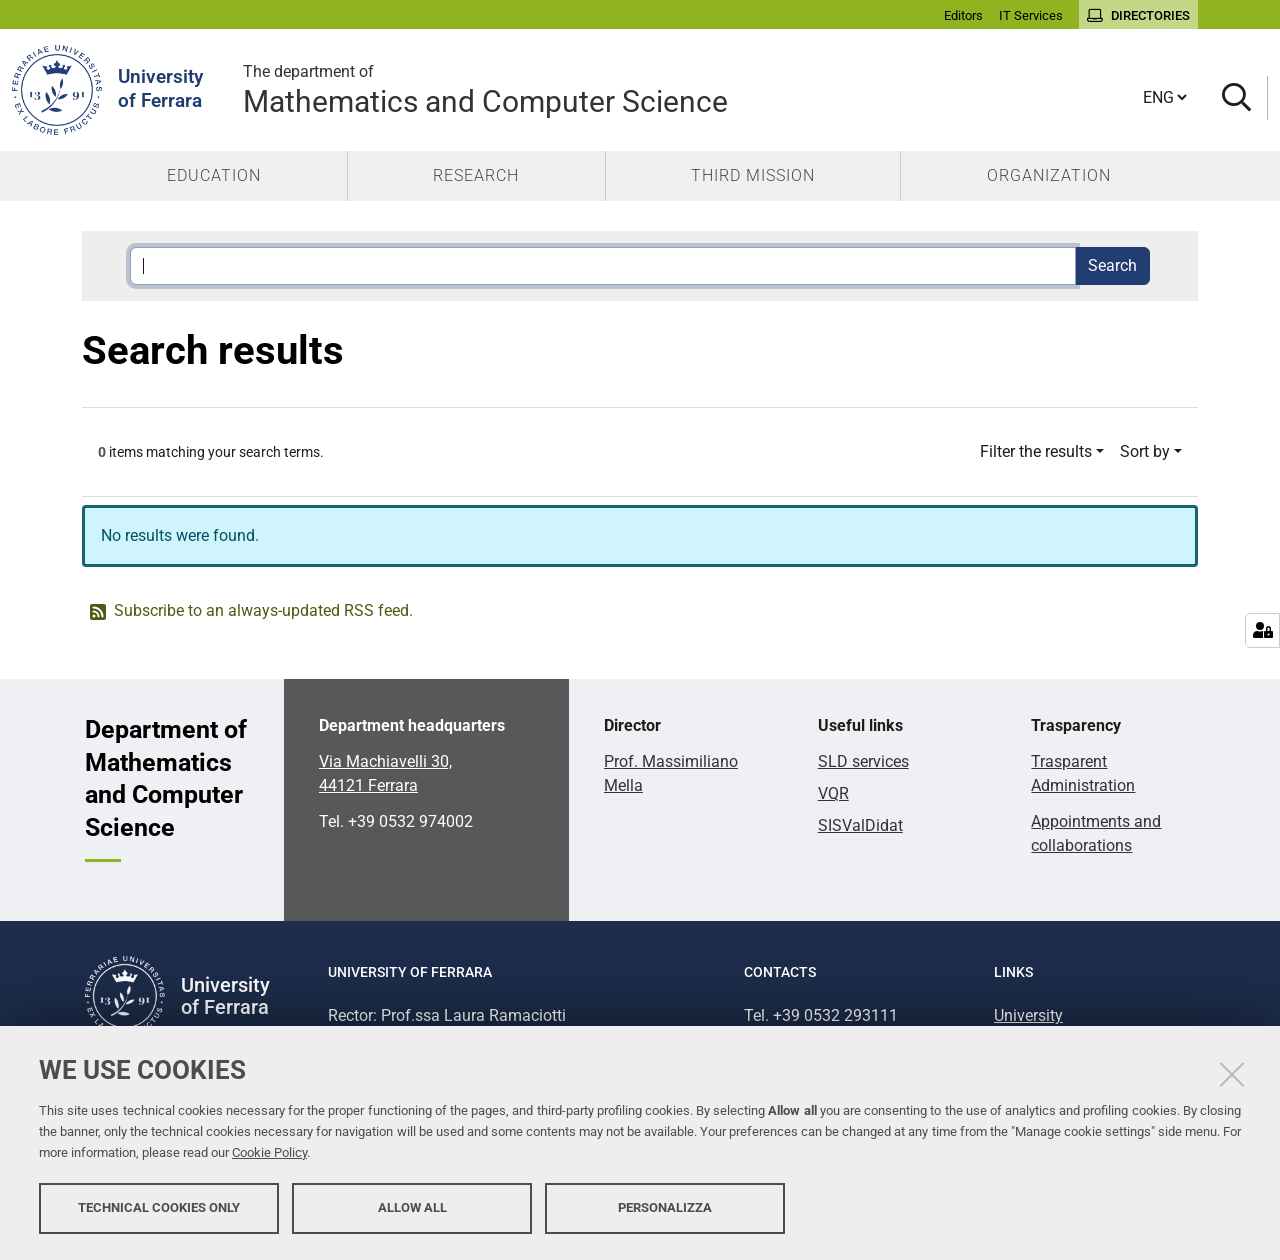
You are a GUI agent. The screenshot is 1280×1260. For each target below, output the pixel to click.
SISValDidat (860, 825)
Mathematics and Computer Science (691, 89)
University (1028, 1015)
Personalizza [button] (665, 1207)
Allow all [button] (412, 1207)
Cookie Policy (269, 1152)
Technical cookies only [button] (159, 1207)
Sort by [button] (1145, 451)
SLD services (863, 761)
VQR (833, 793)
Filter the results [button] (1036, 451)
